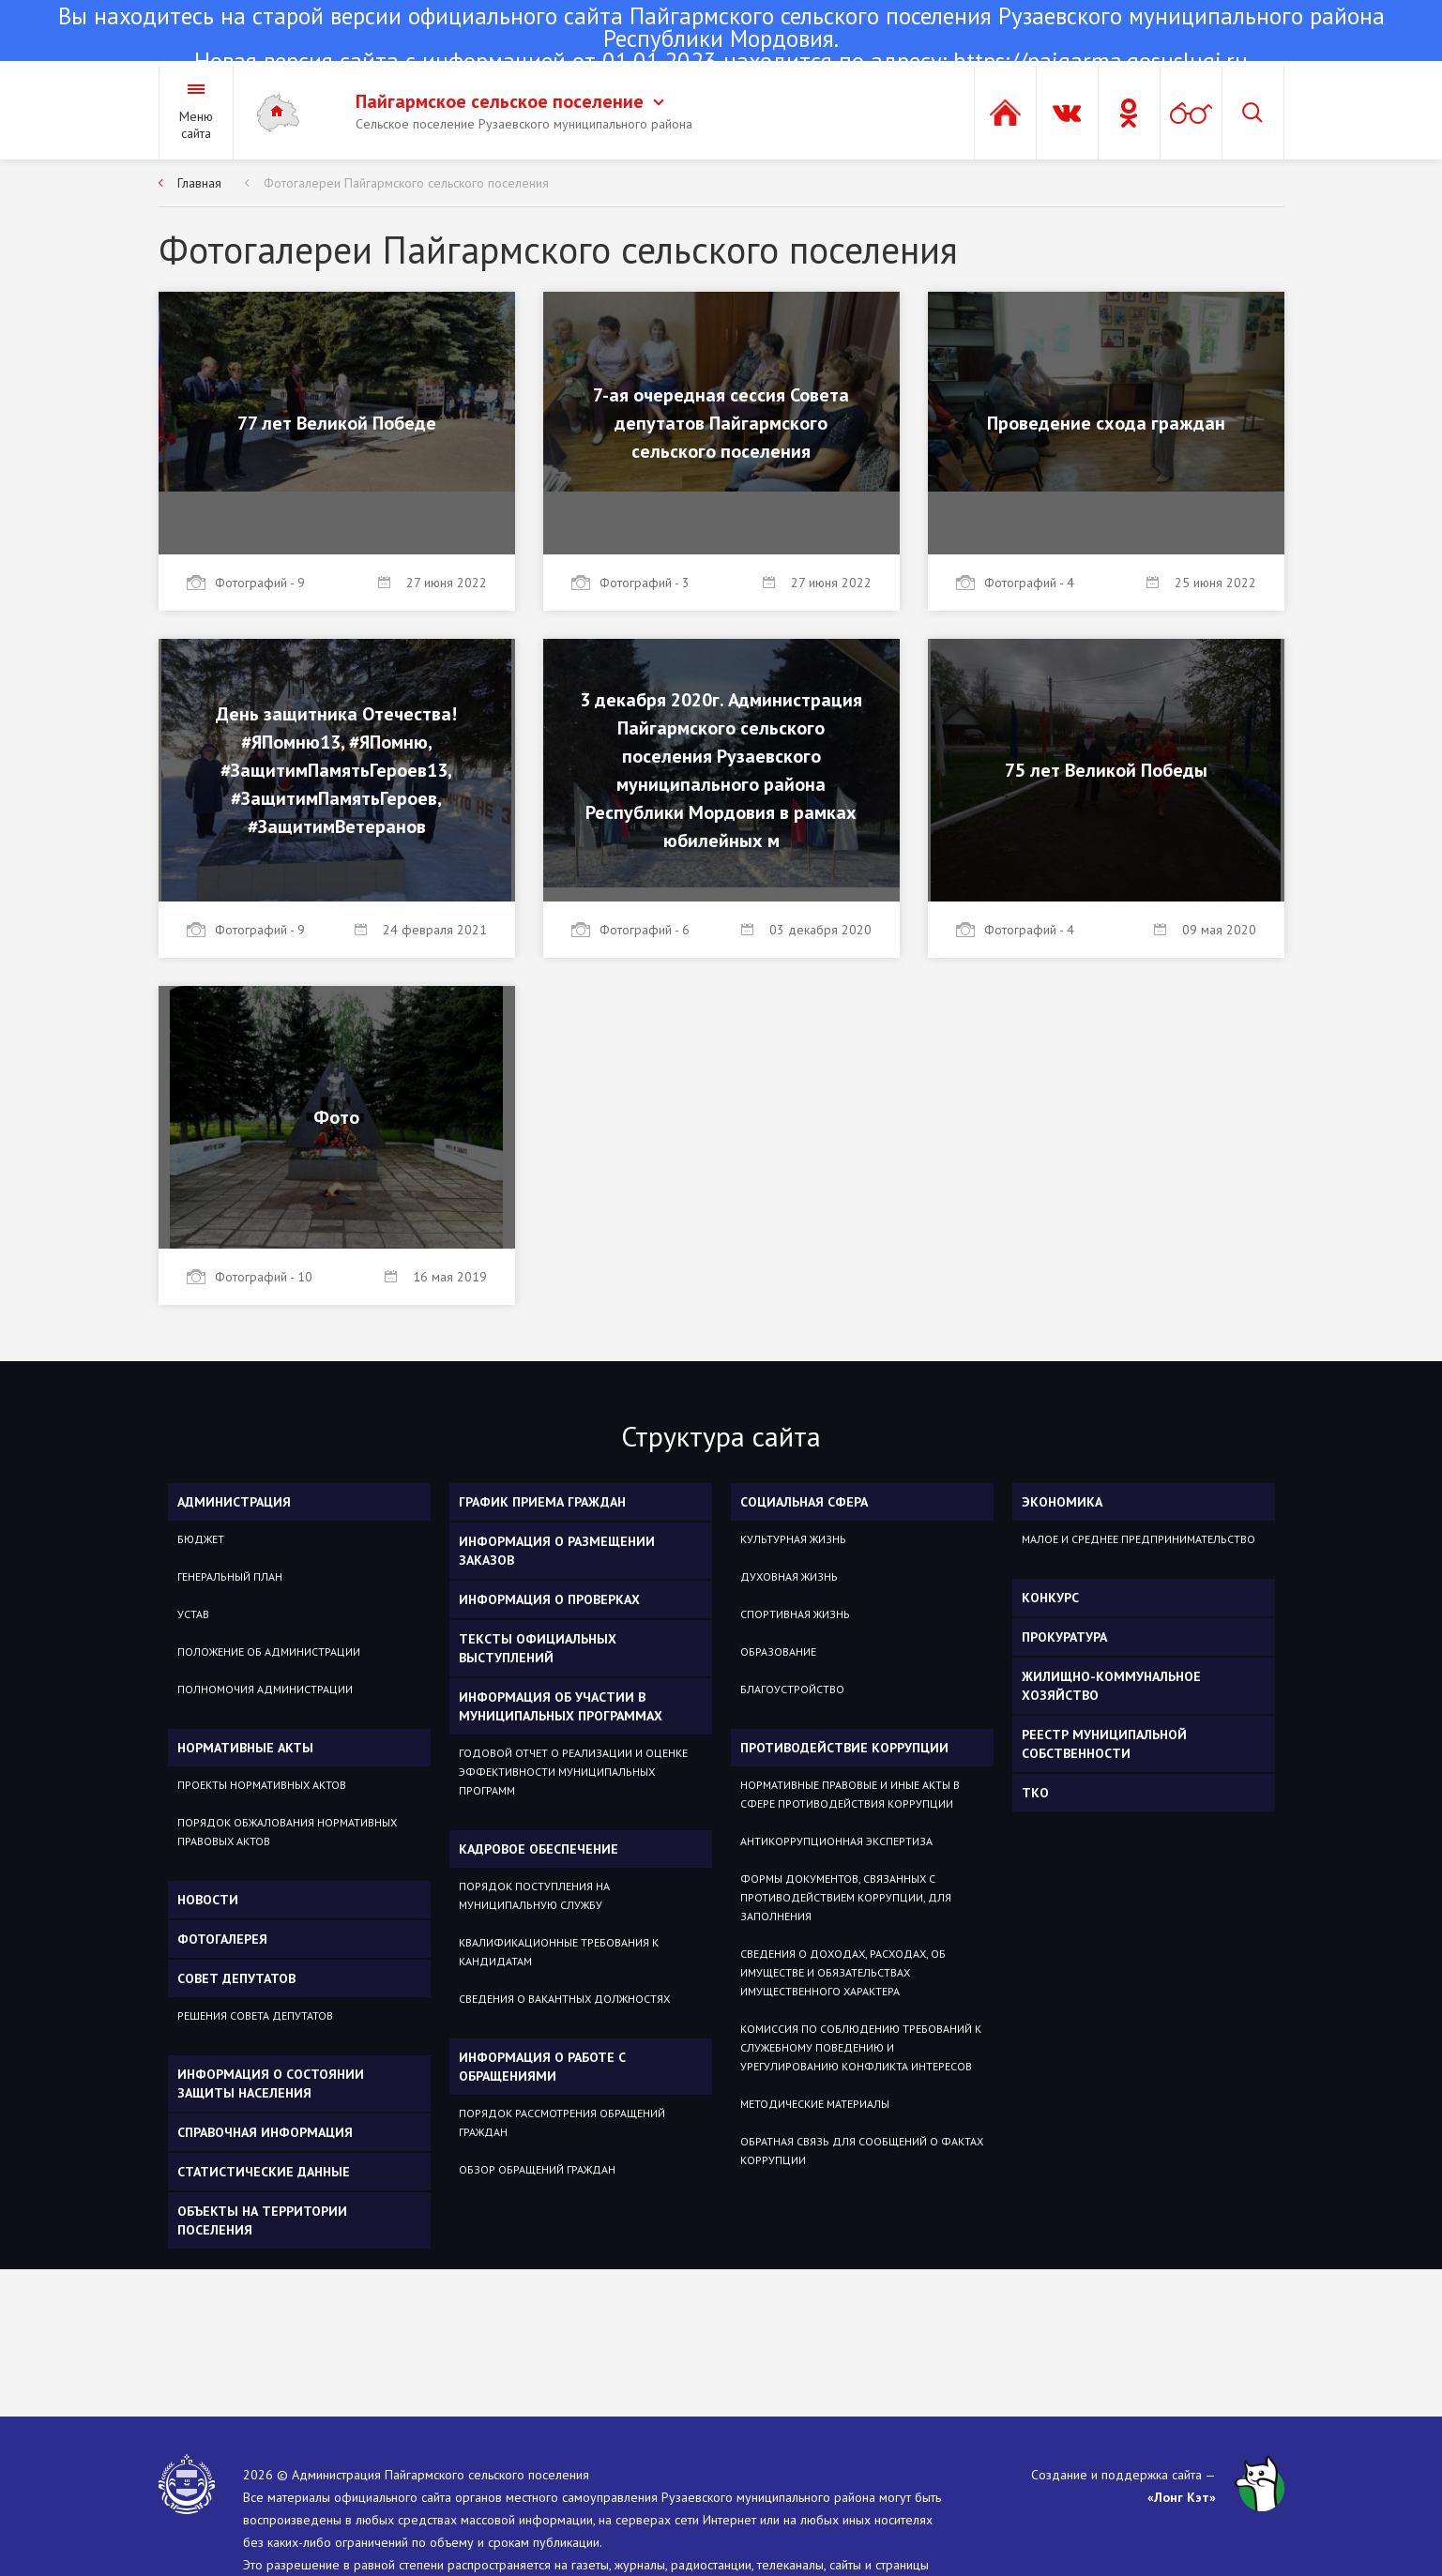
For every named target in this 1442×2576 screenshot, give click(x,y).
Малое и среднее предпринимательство (1138, 1539)
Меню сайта (196, 125)
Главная (199, 182)
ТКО (1035, 1792)
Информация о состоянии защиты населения (270, 2083)
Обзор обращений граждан (537, 2169)
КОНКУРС (1050, 1597)
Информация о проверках (549, 1599)
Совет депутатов (236, 1978)
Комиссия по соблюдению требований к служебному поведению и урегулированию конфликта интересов (860, 2047)
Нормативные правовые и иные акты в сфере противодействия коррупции (850, 1794)
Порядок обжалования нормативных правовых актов (287, 1831)
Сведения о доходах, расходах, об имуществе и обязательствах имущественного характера (843, 1972)
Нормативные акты (245, 1747)
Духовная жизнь (789, 1576)
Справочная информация (265, 2132)
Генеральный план (229, 1576)
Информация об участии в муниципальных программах (560, 1706)
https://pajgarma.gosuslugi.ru (1100, 61)
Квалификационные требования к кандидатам (559, 1951)
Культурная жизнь (793, 1539)
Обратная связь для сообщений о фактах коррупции (861, 2150)
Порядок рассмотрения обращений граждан (562, 2122)
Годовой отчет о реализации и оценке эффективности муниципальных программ (573, 1771)
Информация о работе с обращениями (542, 2066)
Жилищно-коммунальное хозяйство (1111, 1686)
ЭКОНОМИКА (1062, 1501)
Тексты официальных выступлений (537, 1648)
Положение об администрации (268, 1651)
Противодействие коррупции (844, 1747)
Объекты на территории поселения (262, 2220)
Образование (778, 1651)
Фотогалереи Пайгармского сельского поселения (406, 182)
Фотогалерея (222, 1939)
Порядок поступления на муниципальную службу (534, 1895)
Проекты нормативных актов (261, 1785)
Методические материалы (814, 2104)
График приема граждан (542, 1501)
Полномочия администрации (265, 1689)
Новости (207, 1899)
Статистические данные (263, 2171)
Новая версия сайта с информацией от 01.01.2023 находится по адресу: (721, 40)
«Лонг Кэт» (1181, 2497)
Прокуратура (1064, 1637)
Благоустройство (792, 1689)
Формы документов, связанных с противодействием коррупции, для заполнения (845, 1897)
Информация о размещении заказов (557, 1550)
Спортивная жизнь (795, 1614)
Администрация (234, 1501)
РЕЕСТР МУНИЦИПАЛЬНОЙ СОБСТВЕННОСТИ (1104, 1744)
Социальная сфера (804, 1501)
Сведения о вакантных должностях (564, 1999)
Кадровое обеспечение (538, 1849)
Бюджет (200, 1539)
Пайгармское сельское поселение (510, 101)
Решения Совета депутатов (255, 2015)
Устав (193, 1614)
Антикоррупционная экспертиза (836, 1841)
